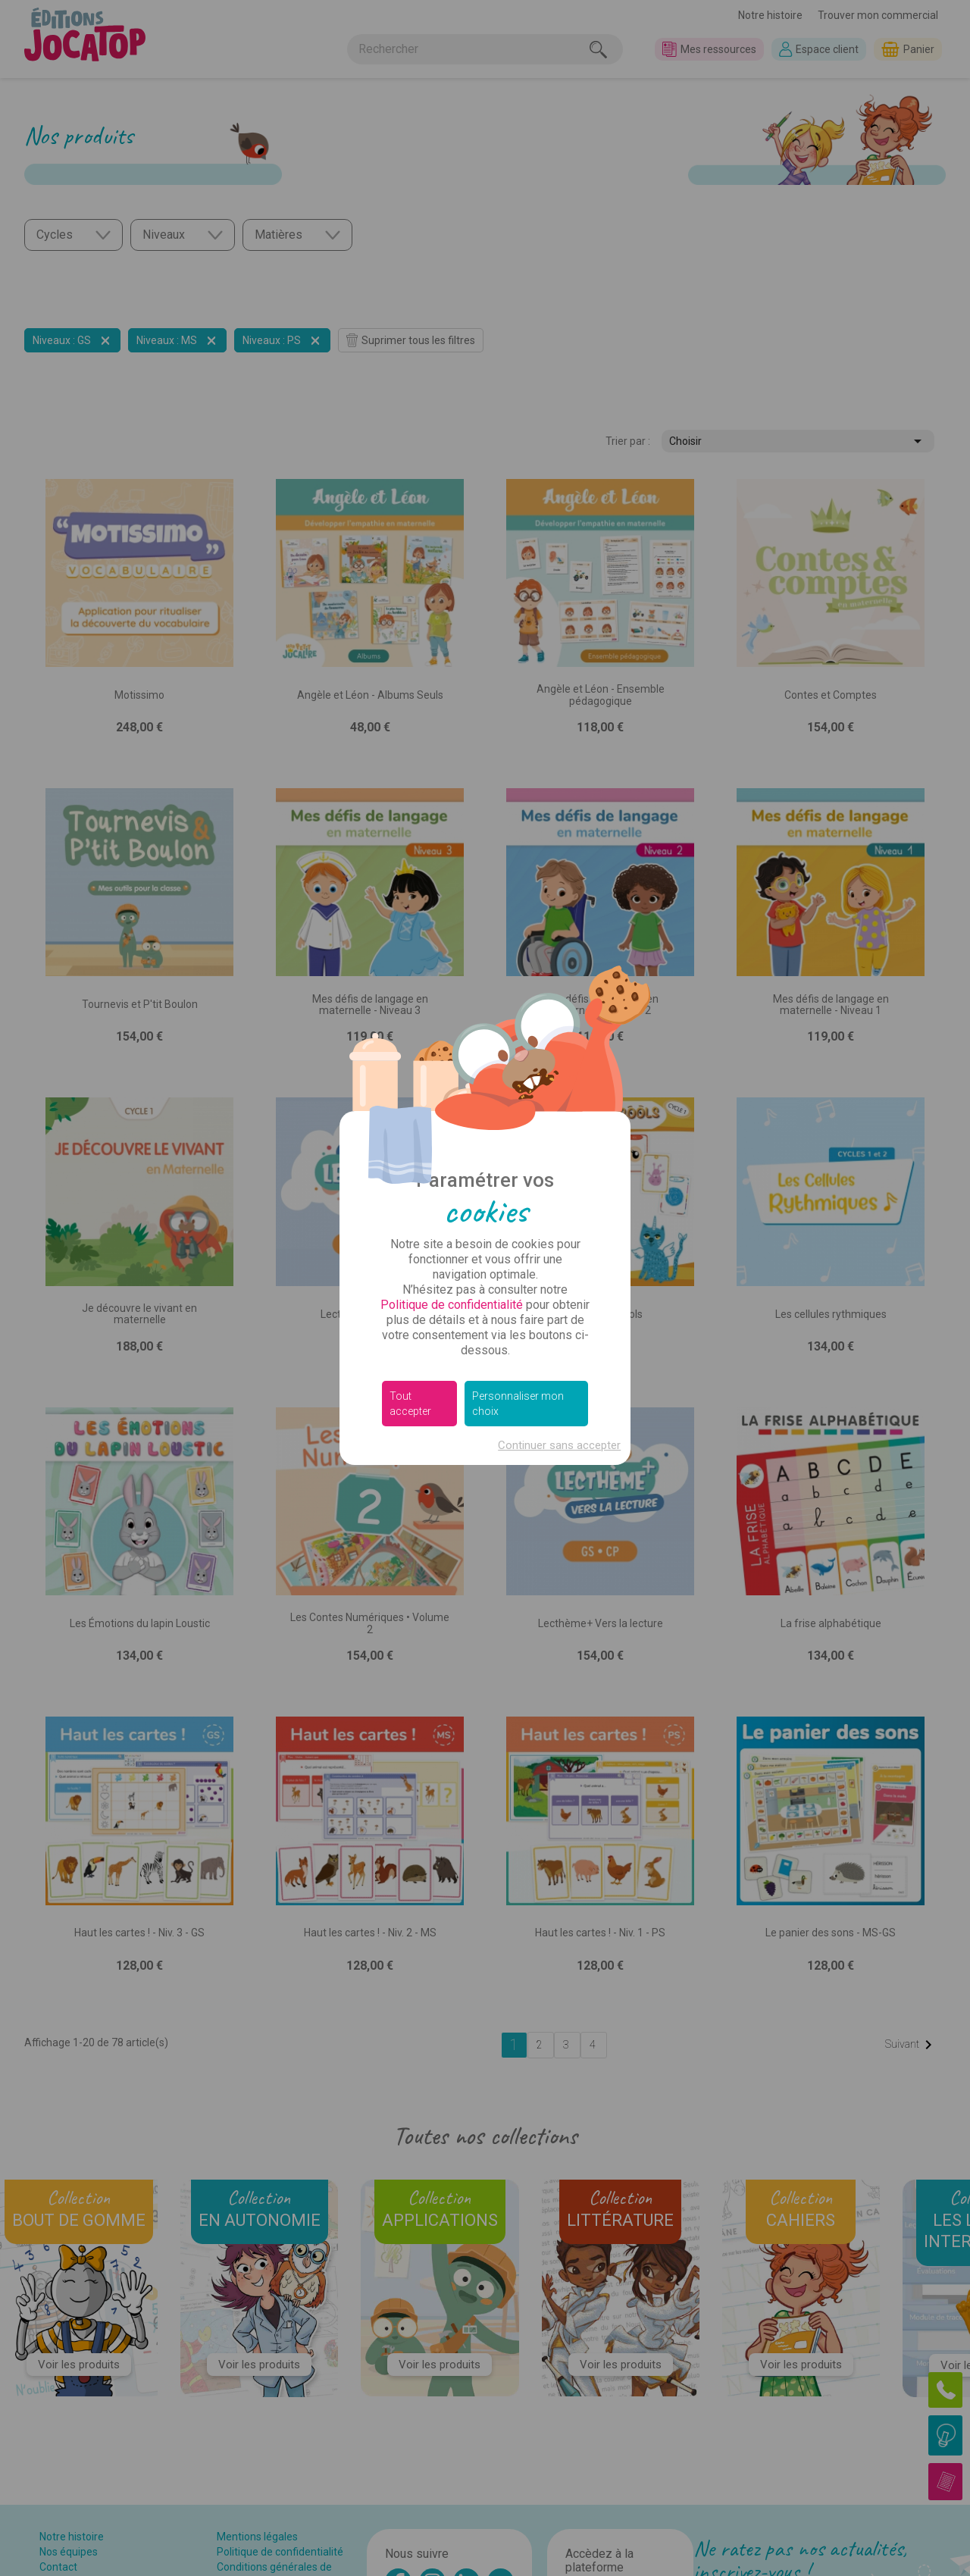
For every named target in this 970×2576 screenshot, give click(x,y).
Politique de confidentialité (451, 1304)
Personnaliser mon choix (518, 1403)
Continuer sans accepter (559, 1445)
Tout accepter (410, 1403)
